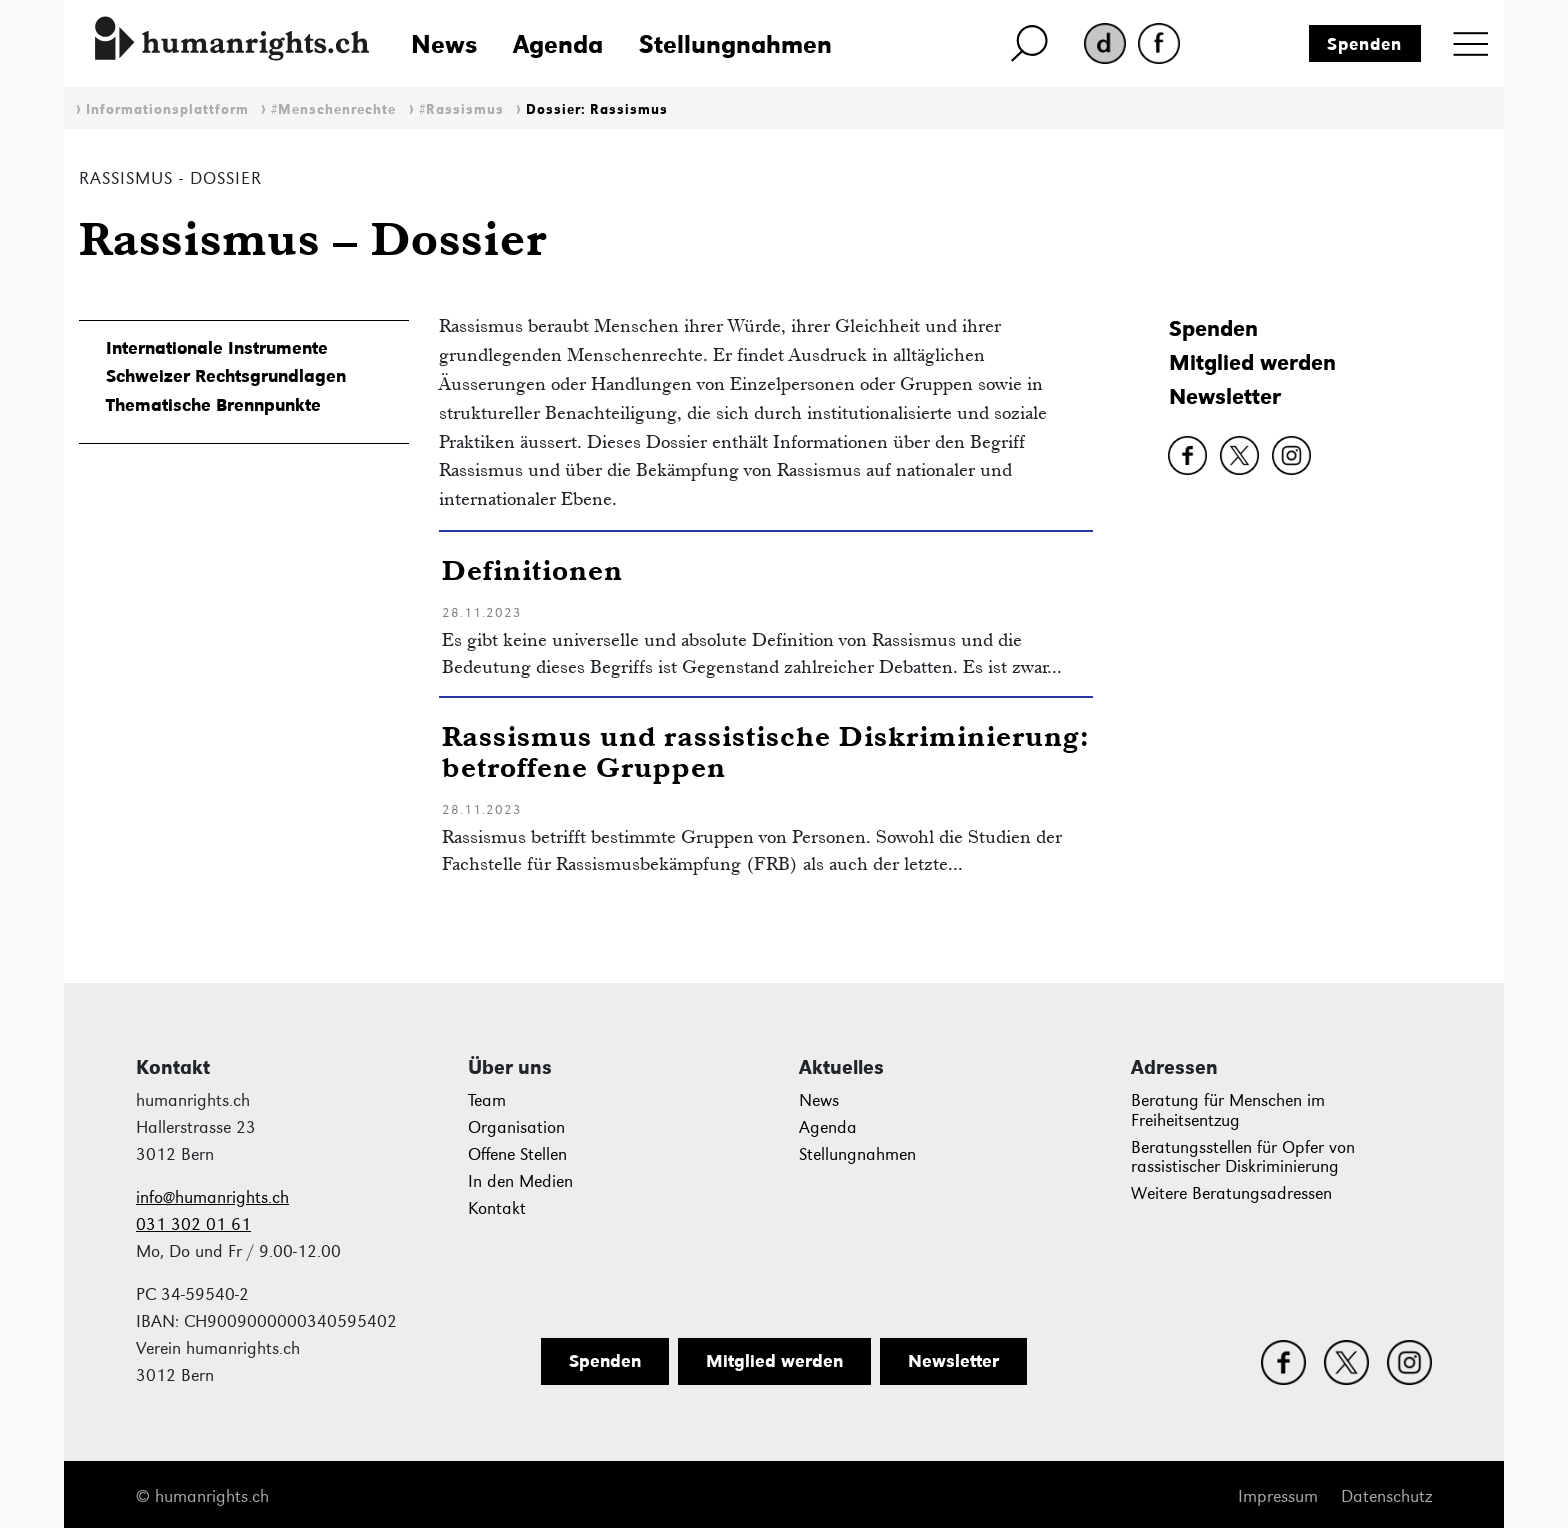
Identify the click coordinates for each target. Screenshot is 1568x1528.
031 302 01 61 (193, 1224)
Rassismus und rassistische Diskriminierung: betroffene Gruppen (766, 751)
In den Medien (520, 1181)
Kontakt (497, 1208)
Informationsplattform (167, 109)
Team (487, 1100)
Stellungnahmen (735, 44)
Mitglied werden (1252, 362)
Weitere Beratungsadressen (1231, 1193)
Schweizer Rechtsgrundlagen (226, 376)
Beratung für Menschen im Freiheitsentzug (1228, 1110)
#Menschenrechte (333, 109)
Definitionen (532, 569)
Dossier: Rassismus (597, 109)
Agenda (558, 44)
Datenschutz (1386, 1496)
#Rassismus (461, 109)
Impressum (1278, 1496)
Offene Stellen (517, 1154)
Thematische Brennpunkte (213, 405)
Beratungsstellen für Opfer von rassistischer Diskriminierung (1243, 1157)
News (444, 44)
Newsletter (1225, 396)
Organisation (516, 1127)
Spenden (1364, 44)
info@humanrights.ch (212, 1197)
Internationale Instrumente (217, 348)
